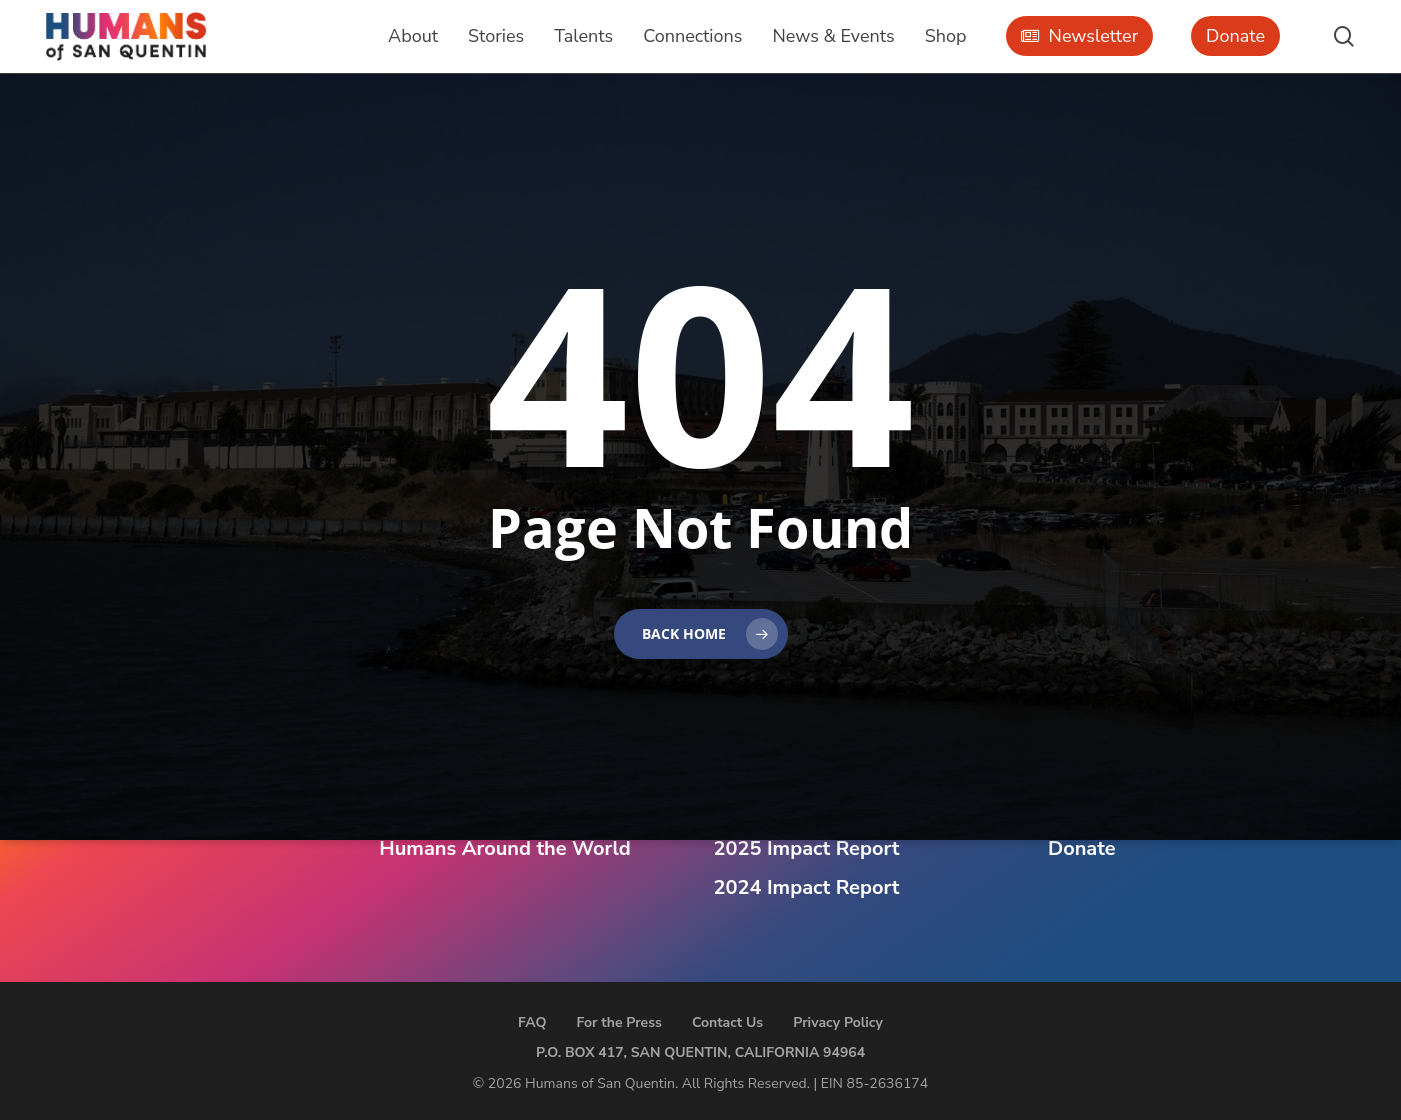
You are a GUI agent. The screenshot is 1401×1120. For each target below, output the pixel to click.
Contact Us (727, 1022)
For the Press (619, 1022)
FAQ (532, 1022)
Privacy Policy (838, 1022)
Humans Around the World (504, 848)
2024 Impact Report (807, 887)
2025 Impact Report (807, 848)
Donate (1082, 848)
